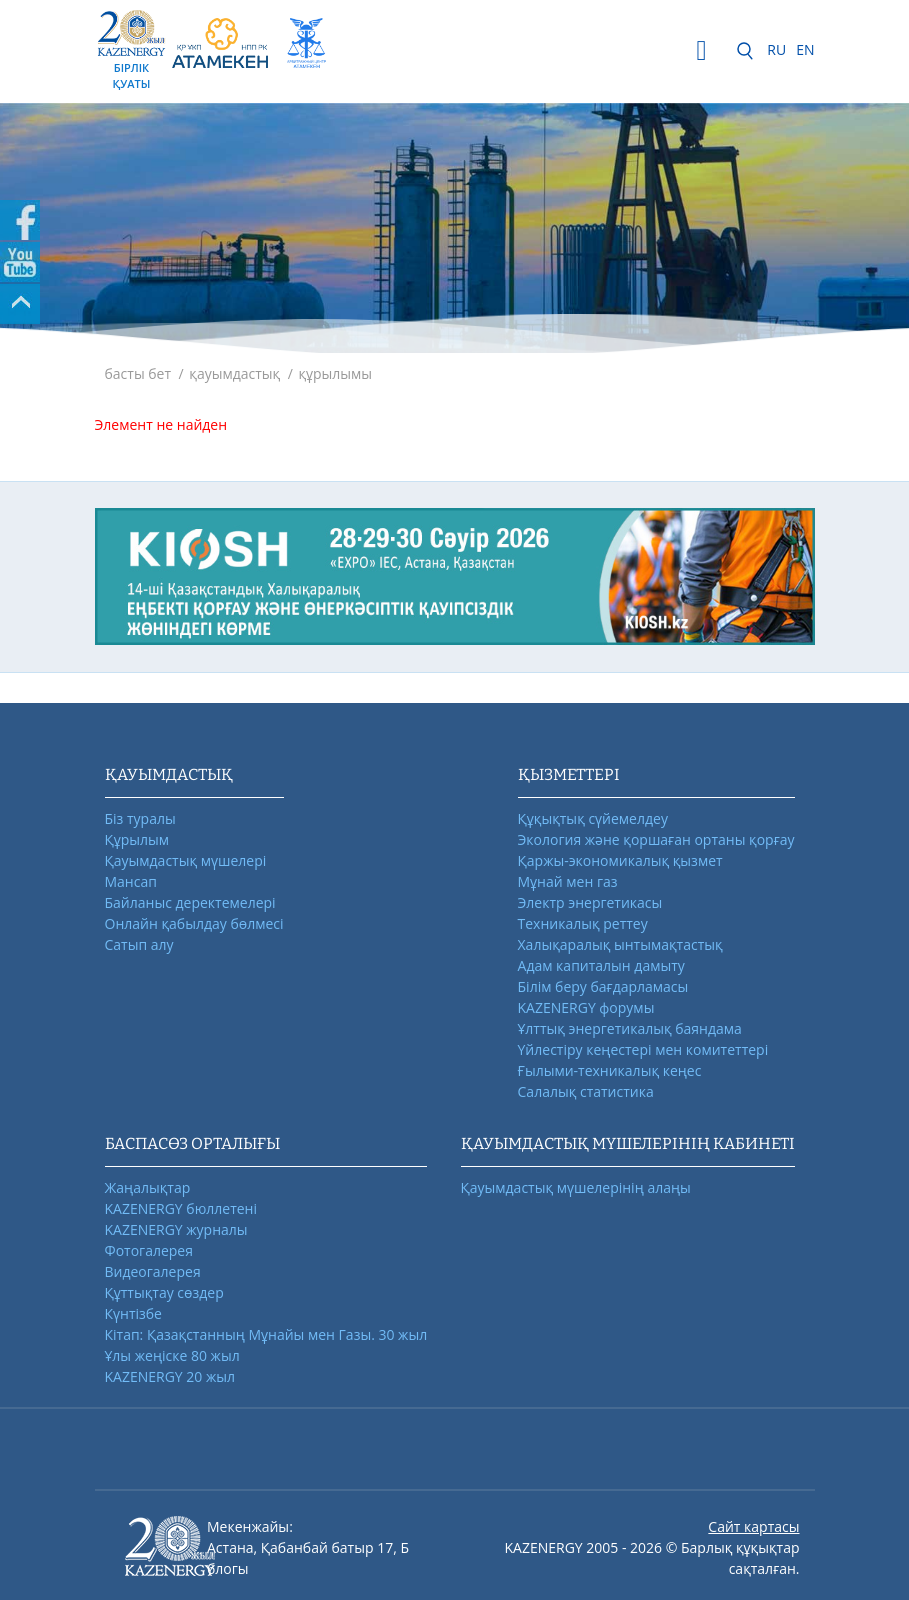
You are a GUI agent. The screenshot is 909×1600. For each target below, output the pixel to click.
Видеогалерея (153, 1271)
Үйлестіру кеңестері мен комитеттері (643, 1049)
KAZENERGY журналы (176, 1229)
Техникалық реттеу (583, 923)
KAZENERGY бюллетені (181, 1208)
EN (805, 49)
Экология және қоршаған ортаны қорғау (656, 839)
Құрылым (137, 839)
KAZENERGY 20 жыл (170, 1376)
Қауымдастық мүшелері (186, 860)
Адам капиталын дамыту (601, 965)
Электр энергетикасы (590, 902)
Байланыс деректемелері (190, 902)
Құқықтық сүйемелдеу (593, 818)
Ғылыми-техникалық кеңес (610, 1070)
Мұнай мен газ (568, 881)
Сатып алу (139, 944)
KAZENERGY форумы (586, 1007)
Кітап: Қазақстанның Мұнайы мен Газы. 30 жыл (266, 1334)
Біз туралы (140, 818)
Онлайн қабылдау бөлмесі (194, 923)
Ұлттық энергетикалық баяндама (630, 1028)
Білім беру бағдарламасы (603, 986)
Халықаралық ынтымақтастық (620, 944)
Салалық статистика (586, 1091)
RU (776, 49)
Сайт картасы (753, 1526)
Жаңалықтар (148, 1187)
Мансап (131, 881)
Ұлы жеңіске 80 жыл (172, 1355)
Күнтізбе (133, 1313)
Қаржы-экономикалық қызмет (620, 860)
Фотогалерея (149, 1250)
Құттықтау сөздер (164, 1292)
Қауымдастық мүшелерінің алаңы (576, 1187)
